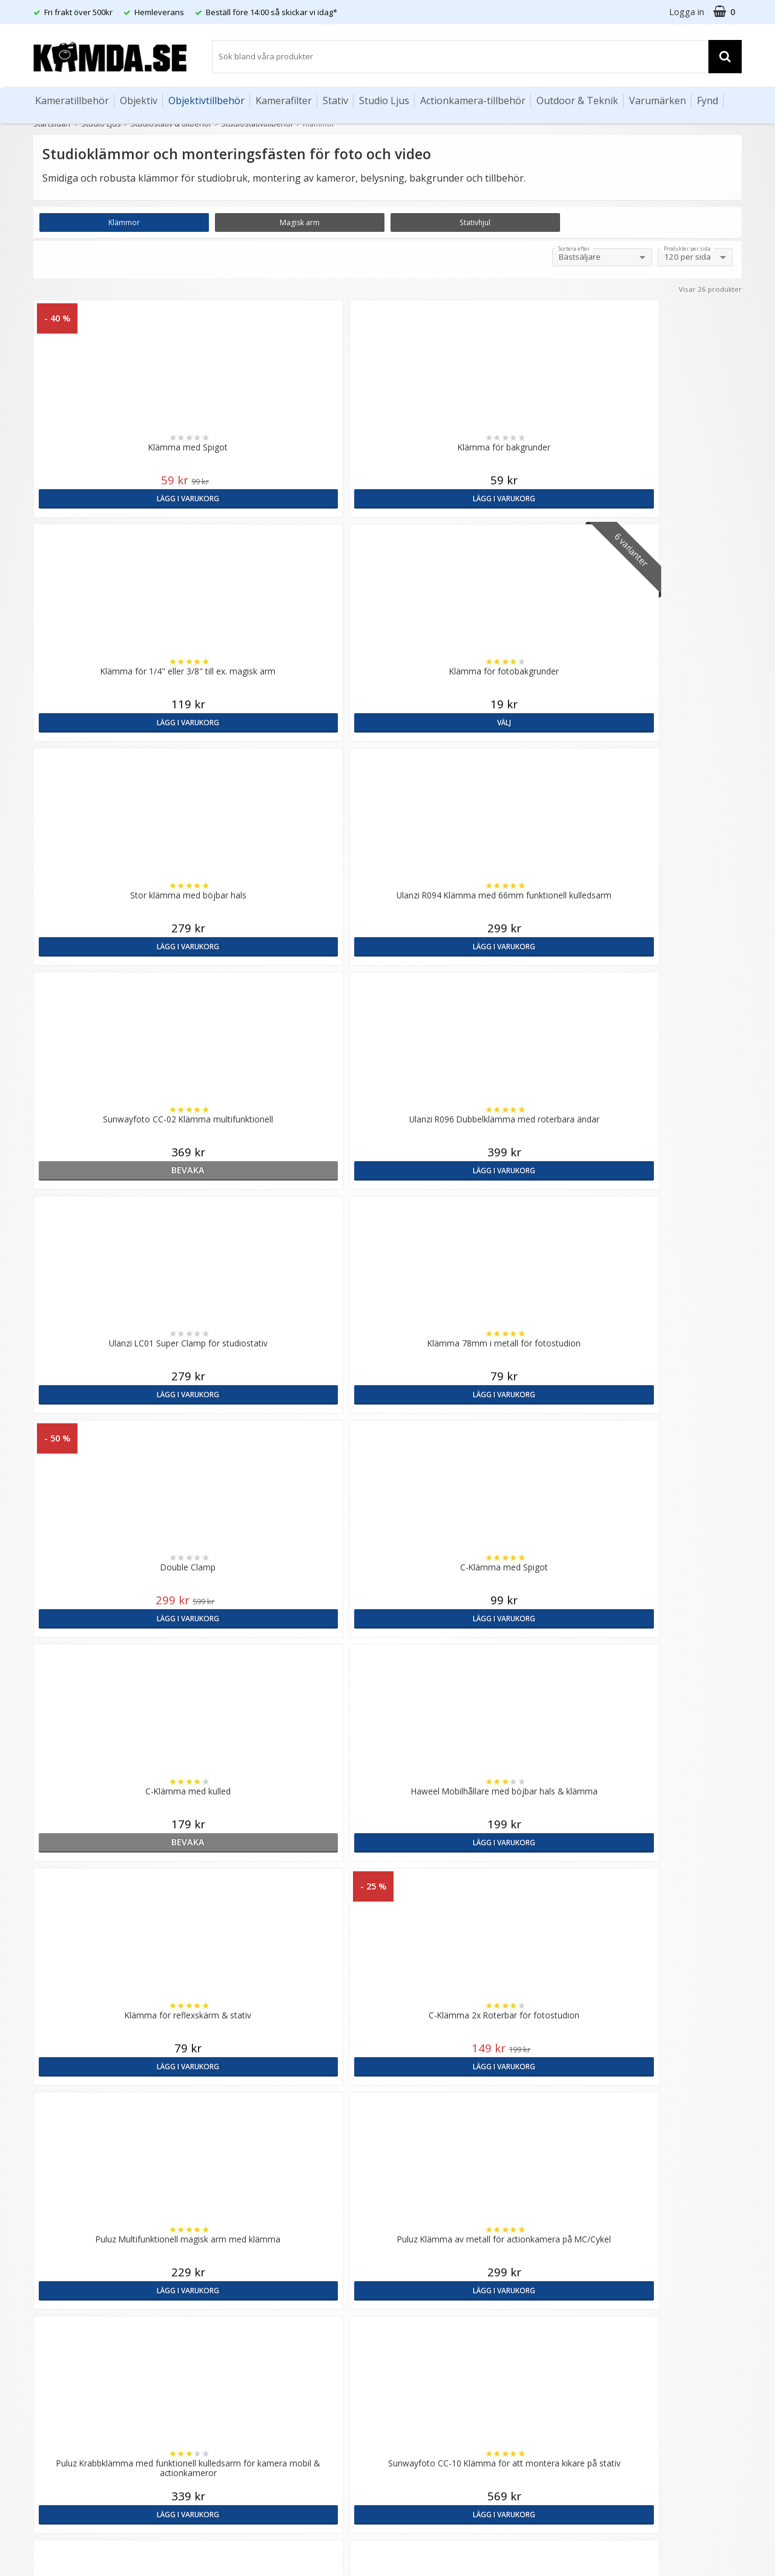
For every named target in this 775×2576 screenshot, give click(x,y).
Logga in (686, 12)
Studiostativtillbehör (257, 123)
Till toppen (388, 1989)
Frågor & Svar (58, 2310)
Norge (594, 2237)
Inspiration (233, 2342)
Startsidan (51, 123)
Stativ (335, 100)
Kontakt (47, 2364)
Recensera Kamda (248, 2235)
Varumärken (657, 100)
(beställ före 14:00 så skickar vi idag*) (465, 2247)
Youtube (407, 2348)
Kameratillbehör (72, 100)
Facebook (410, 2330)
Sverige (595, 2205)
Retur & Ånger (59, 2346)
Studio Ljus (384, 100)
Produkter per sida (687, 248)
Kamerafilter (284, 100)
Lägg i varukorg (119, 498)
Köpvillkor (51, 2328)
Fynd (707, 100)
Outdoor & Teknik (577, 100)
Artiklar (226, 2305)
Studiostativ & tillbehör (171, 123)
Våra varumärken (245, 2216)
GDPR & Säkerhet (247, 2253)
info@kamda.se (63, 2193)
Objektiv (138, 100)
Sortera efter (574, 248)
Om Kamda (234, 2198)
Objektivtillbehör (206, 100)
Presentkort (55, 2382)
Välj (655, 498)
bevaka (476, 722)
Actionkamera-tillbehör (473, 100)
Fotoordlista (237, 2323)
